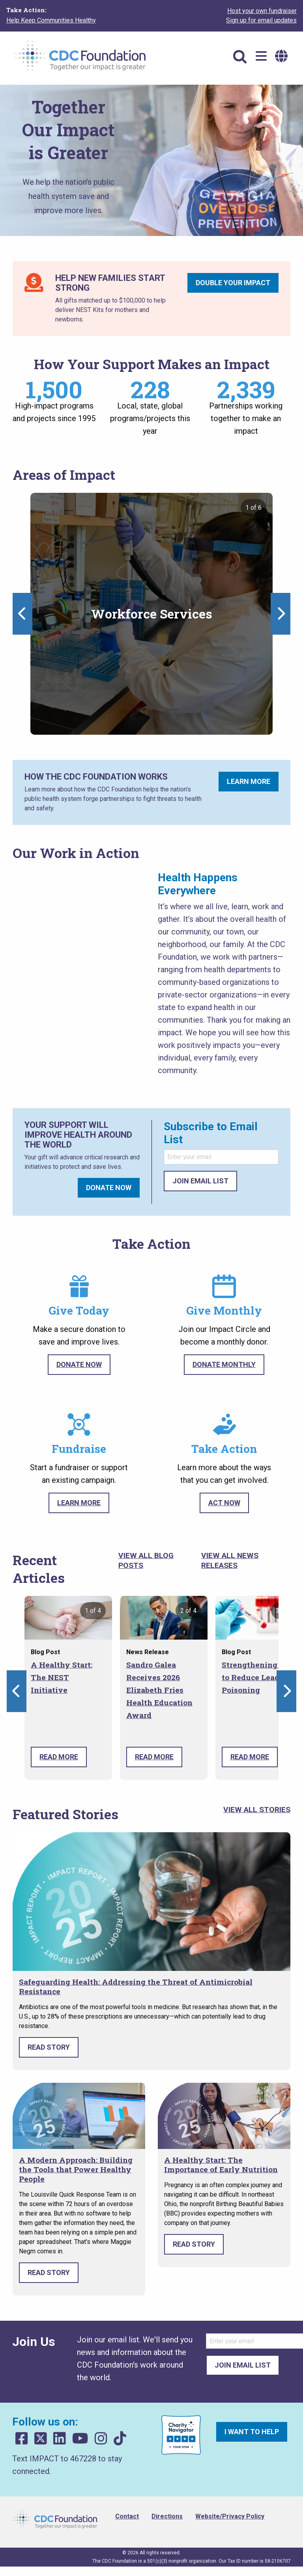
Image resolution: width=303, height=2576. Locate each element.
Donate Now (108, 1187)
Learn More (248, 781)
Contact (127, 2516)
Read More (58, 1757)
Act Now (224, 1503)
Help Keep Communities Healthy (51, 20)
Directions (167, 2516)
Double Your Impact (233, 283)
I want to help (251, 2431)
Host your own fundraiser (262, 11)
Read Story (49, 2047)
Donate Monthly (224, 1364)
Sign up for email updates (261, 20)
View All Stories (256, 1809)
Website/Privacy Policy (229, 2516)
